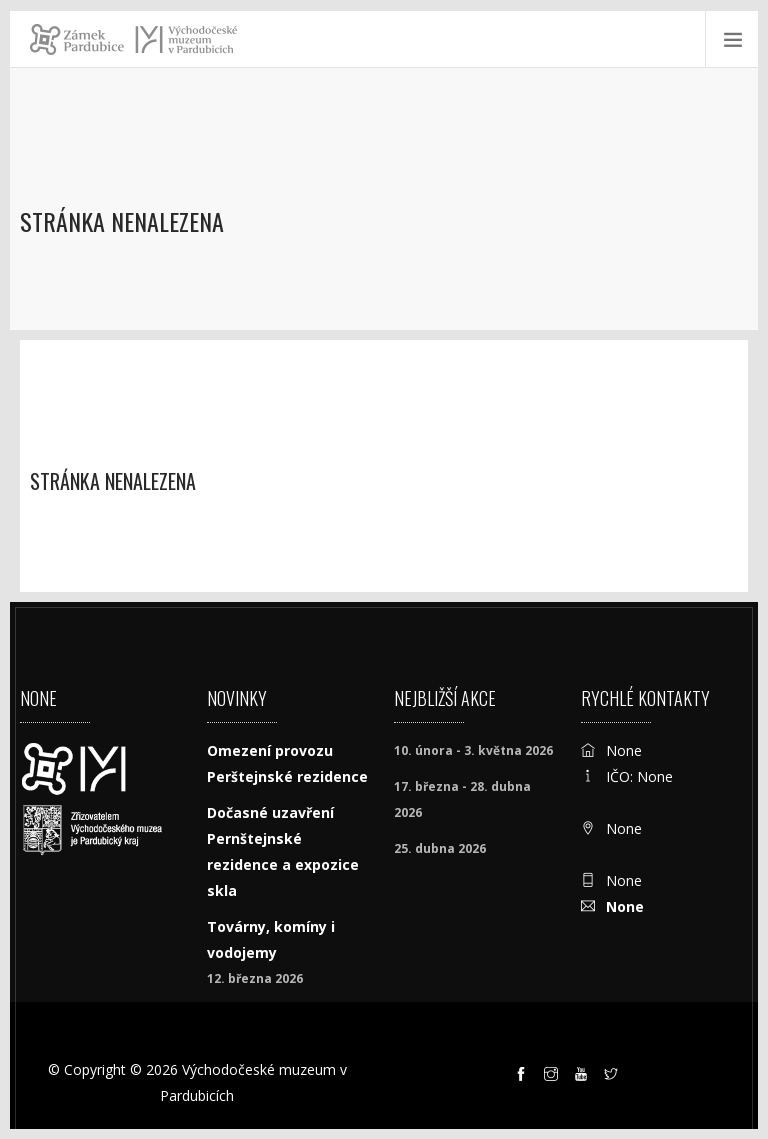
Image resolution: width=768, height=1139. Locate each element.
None (625, 906)
